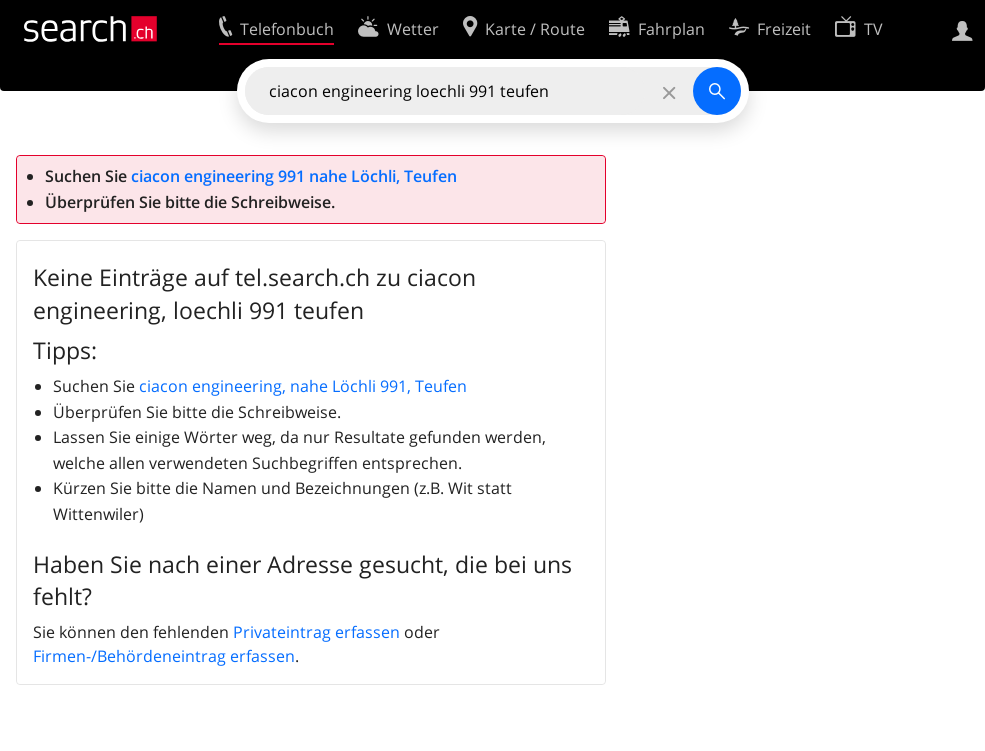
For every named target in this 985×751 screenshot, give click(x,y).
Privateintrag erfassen (316, 632)
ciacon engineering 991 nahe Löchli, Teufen (294, 176)
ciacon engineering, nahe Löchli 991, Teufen (303, 386)
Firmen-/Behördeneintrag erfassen (164, 656)
